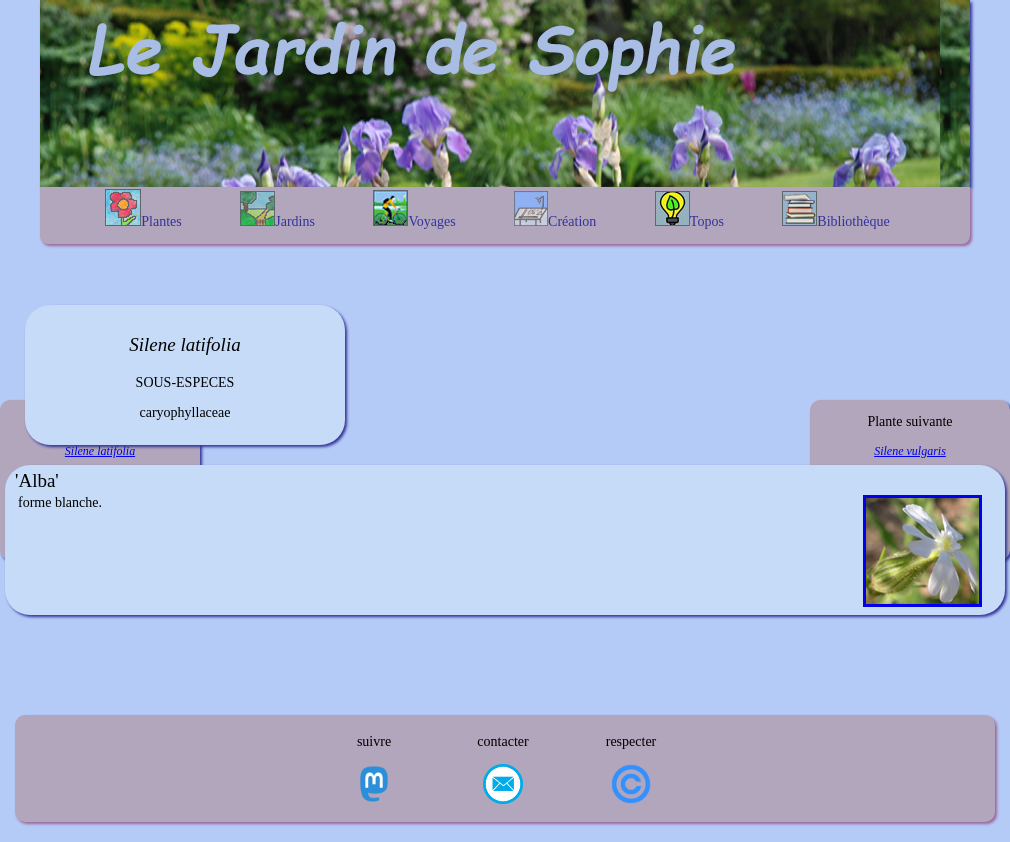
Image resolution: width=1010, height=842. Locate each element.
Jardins (277, 210)
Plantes (143, 209)
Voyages (414, 209)
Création (555, 210)
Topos (689, 210)
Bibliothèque (835, 210)
